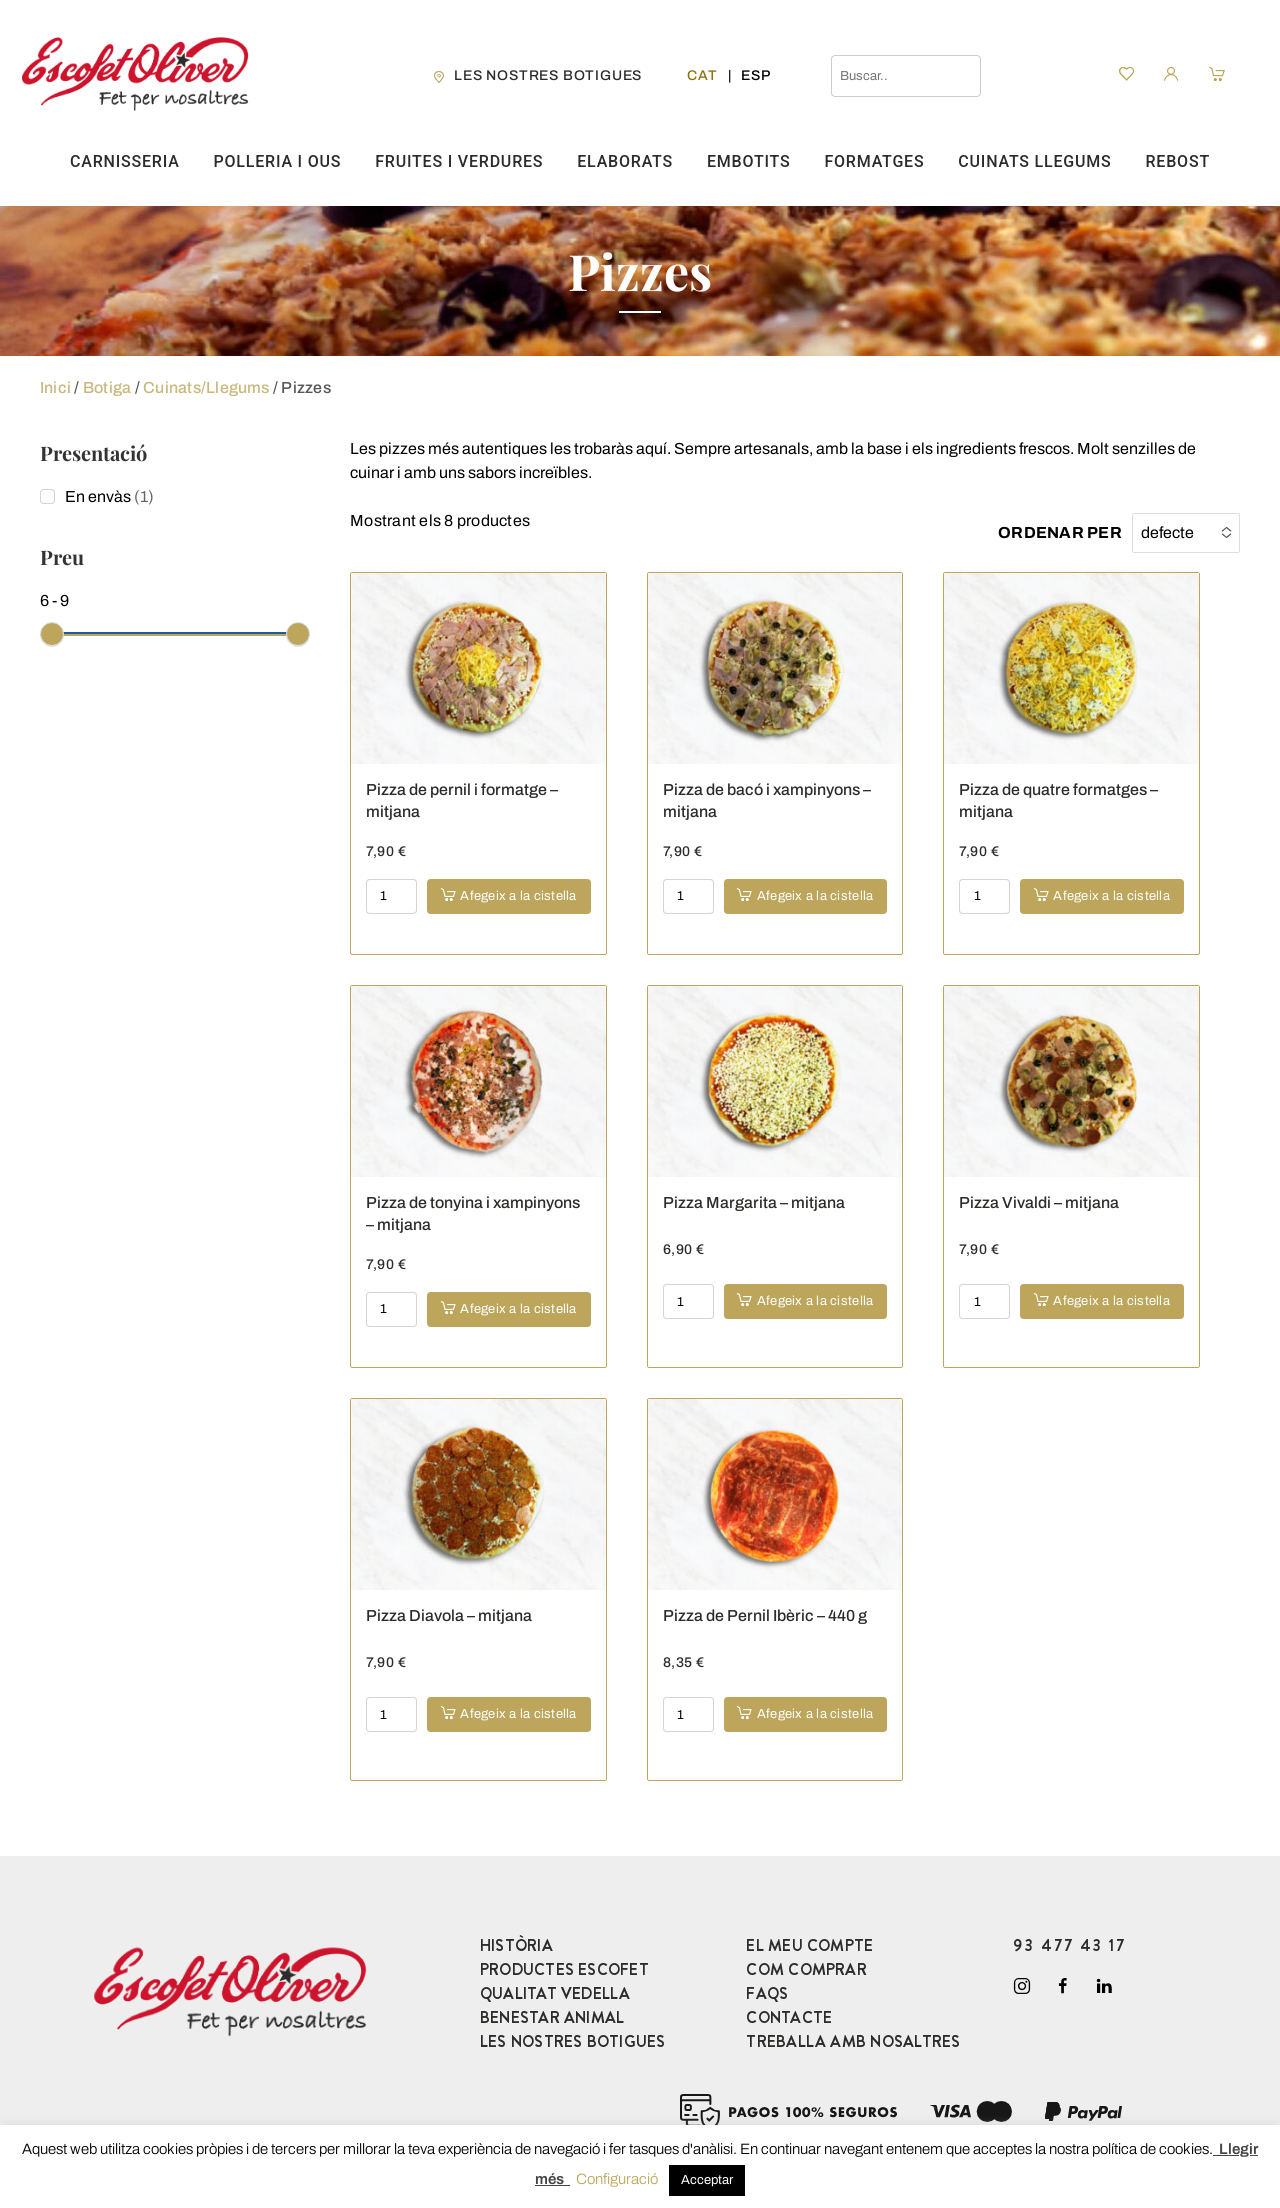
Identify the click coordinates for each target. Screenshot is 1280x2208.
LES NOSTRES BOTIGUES (573, 2041)
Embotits (749, 161)
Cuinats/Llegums (206, 387)
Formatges (874, 161)
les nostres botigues (548, 75)
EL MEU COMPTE (809, 1945)
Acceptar (707, 2180)
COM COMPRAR (806, 1969)
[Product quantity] (391, 896)
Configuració (617, 2179)
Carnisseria (125, 161)
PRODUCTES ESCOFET (564, 1969)
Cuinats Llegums (1034, 161)
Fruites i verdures (459, 161)
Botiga (107, 387)
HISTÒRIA (516, 1945)
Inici (55, 387)
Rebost (1177, 161)
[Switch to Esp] (755, 75)
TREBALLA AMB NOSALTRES (853, 2041)
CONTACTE (789, 2017)
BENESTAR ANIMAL (552, 2017)
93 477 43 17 (1070, 1945)
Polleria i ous (277, 161)
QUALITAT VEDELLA (555, 1993)
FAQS (767, 1993)
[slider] (52, 634)
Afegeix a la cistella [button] (518, 896)
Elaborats (625, 161)
